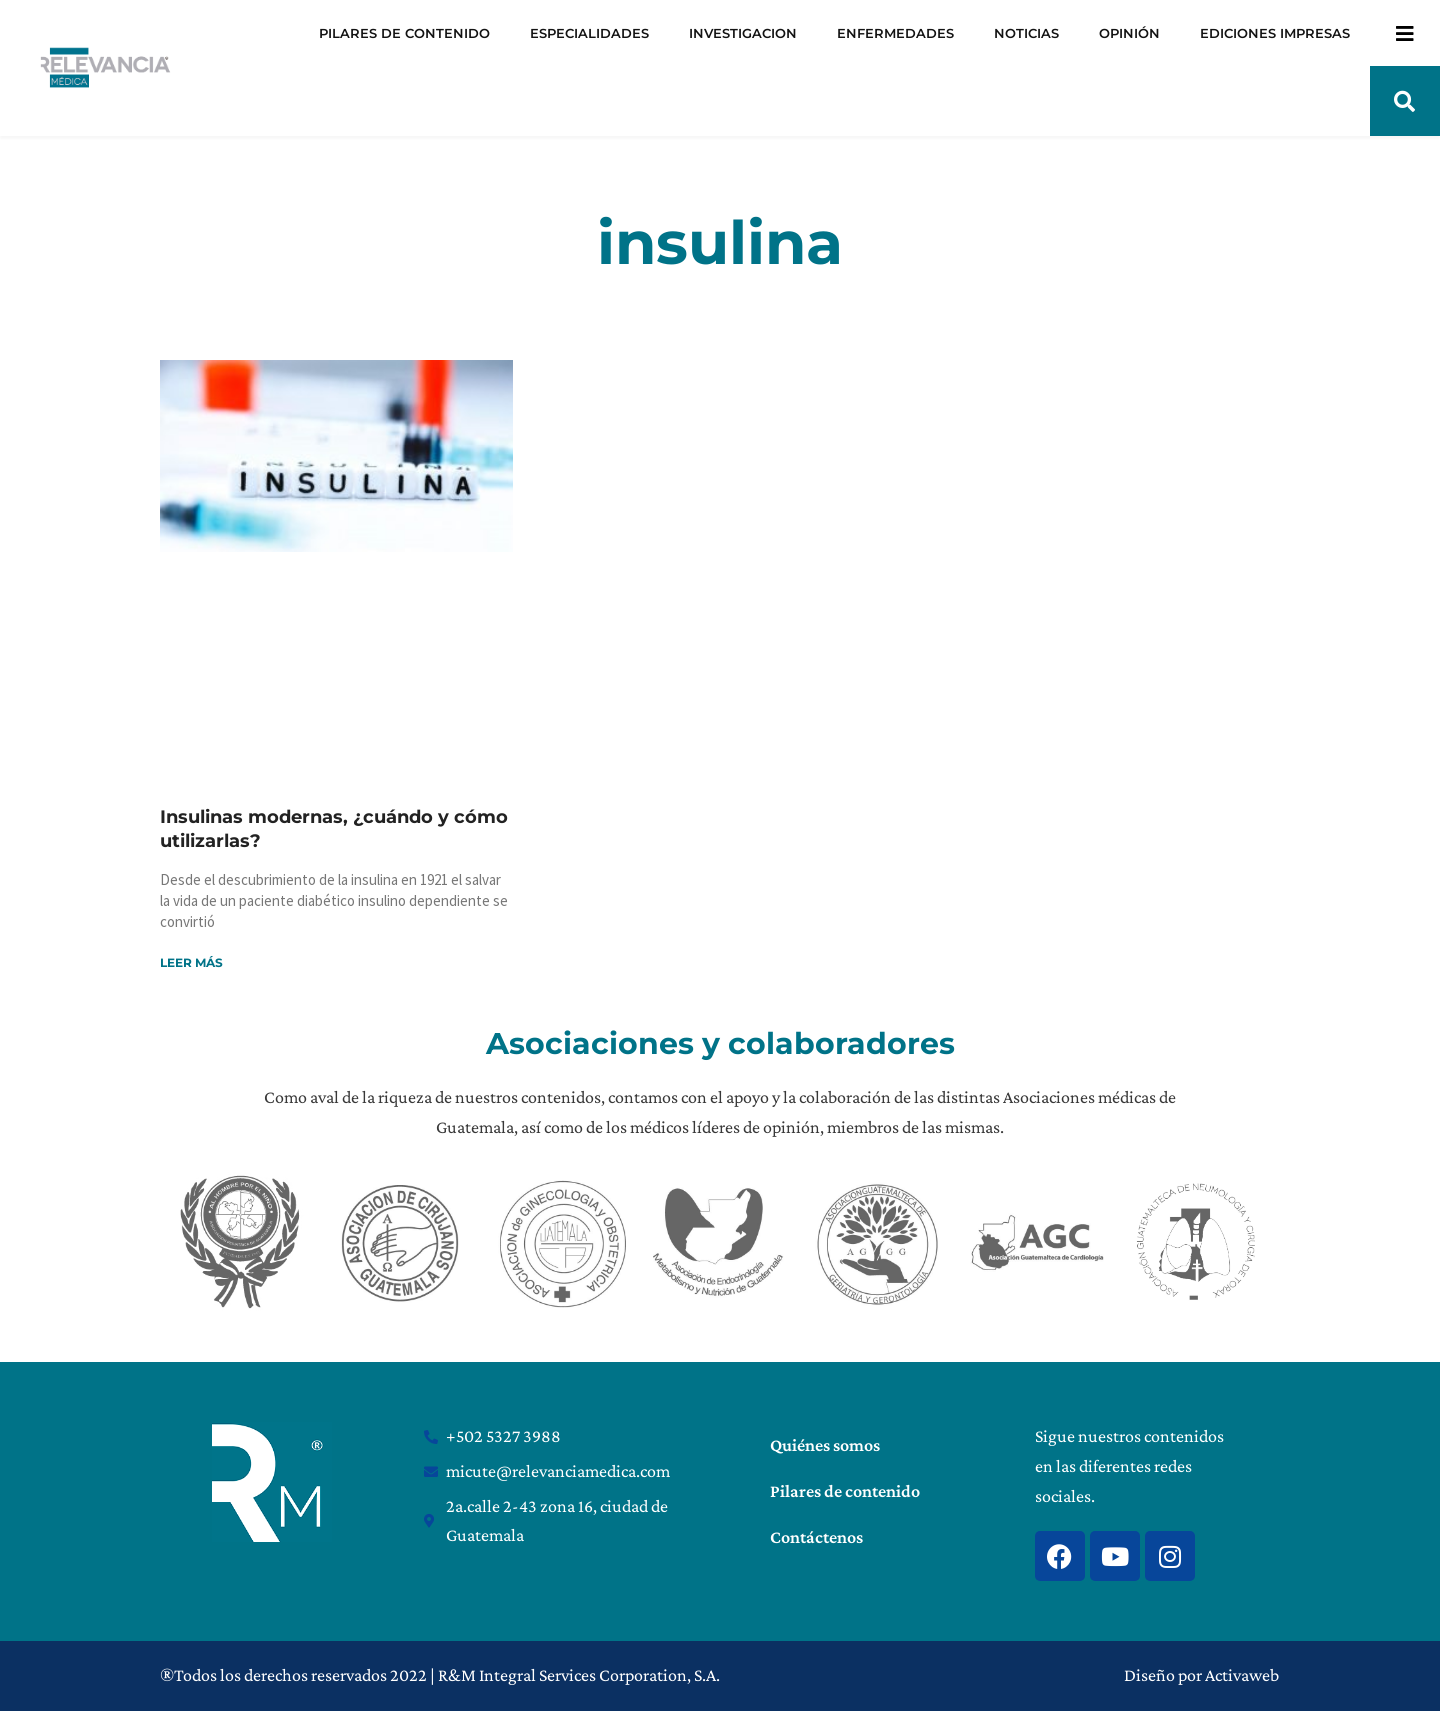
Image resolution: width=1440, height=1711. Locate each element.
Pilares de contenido (845, 1491)
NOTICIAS (1026, 33)
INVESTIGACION (743, 33)
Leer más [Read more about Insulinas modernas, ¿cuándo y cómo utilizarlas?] (191, 962)
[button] (1405, 101)
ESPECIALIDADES (589, 33)
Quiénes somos (825, 1445)
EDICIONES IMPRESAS (1275, 33)
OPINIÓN (1129, 33)
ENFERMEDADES (895, 33)
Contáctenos (816, 1537)
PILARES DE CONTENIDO (404, 33)
